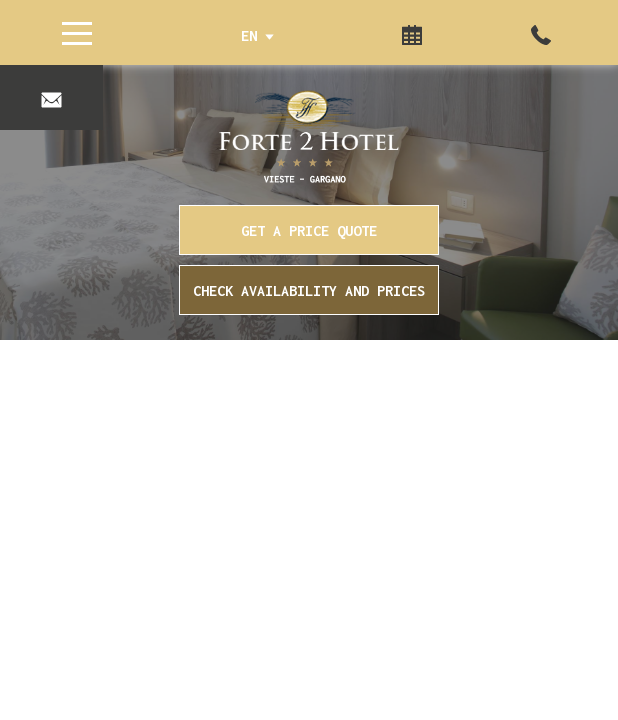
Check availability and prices (309, 290)
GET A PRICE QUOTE (309, 230)
